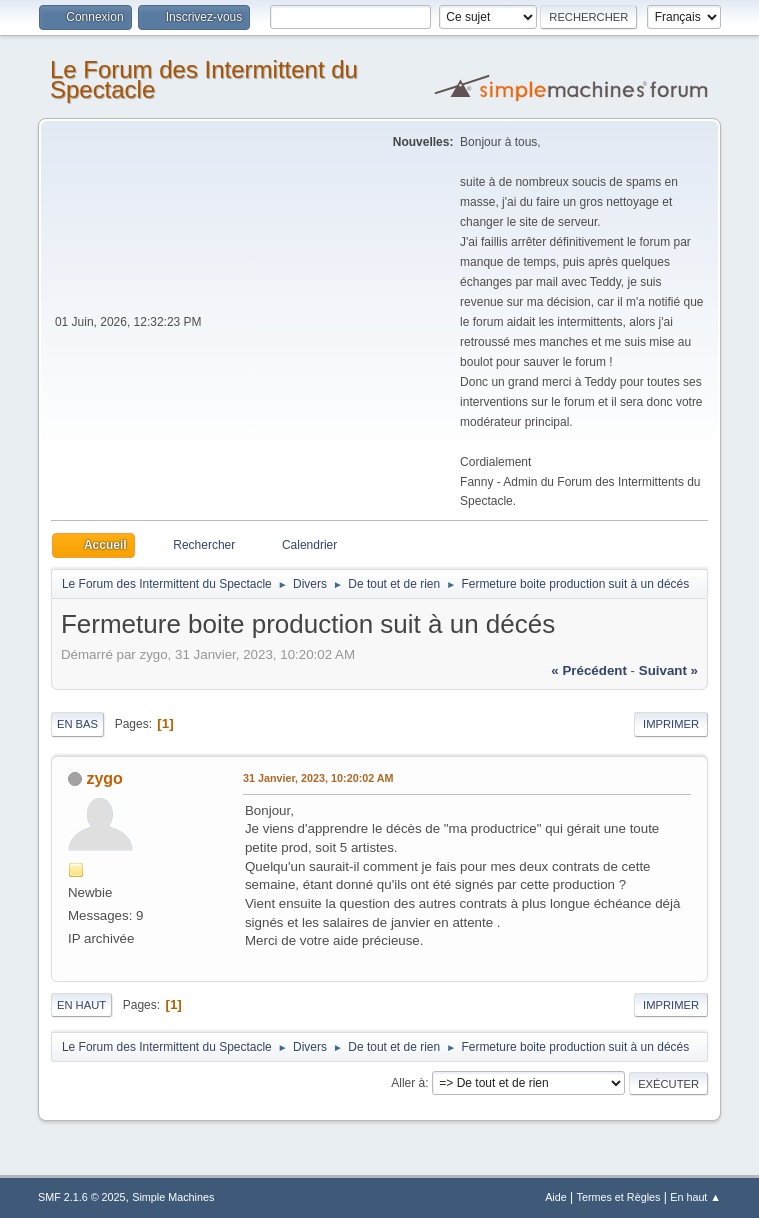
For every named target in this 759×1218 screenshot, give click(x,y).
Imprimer (671, 724)
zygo (104, 778)
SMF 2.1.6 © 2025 (82, 1197)
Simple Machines (173, 1197)
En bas (77, 724)
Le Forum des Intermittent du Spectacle (204, 79)
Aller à (408, 1083)
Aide (556, 1197)
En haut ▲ (695, 1197)
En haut (81, 1005)
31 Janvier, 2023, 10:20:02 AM (318, 778)
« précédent (589, 670)
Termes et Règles (619, 1197)
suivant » (668, 670)
